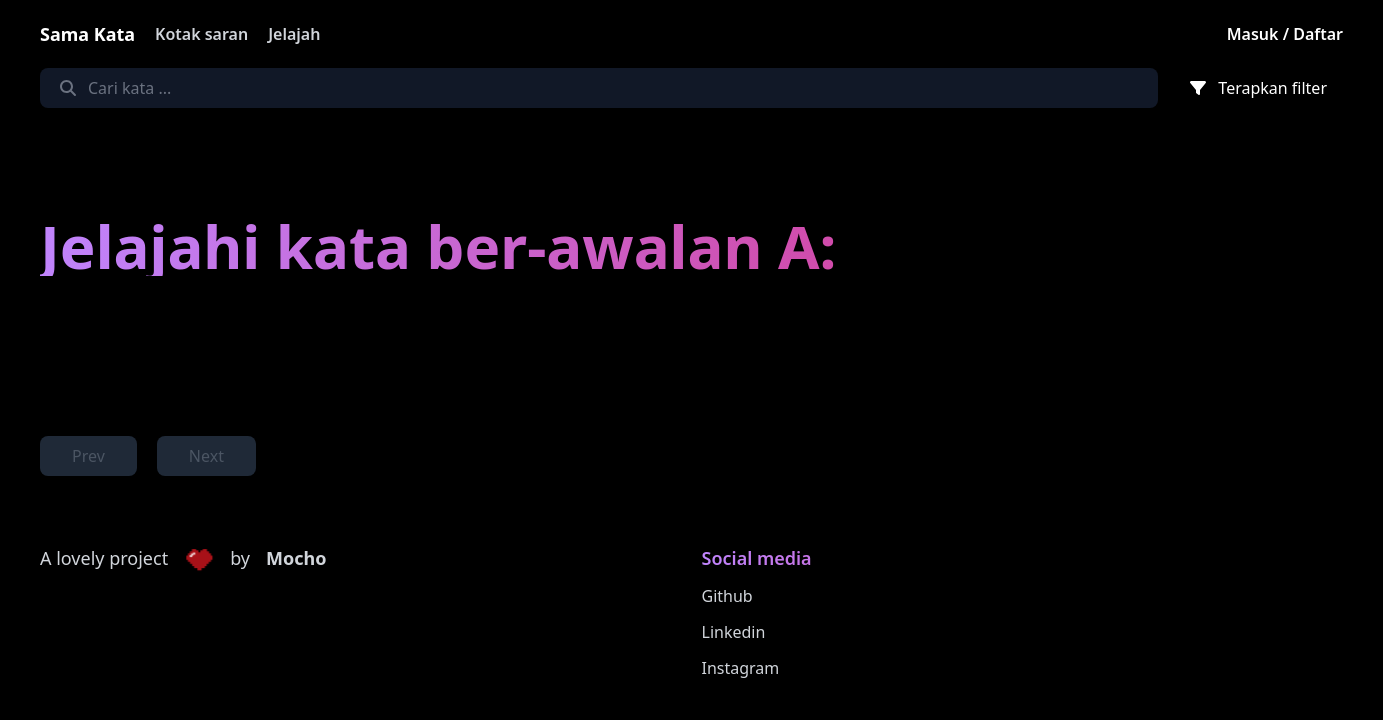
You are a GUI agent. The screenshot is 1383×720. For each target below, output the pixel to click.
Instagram (741, 668)
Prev (88, 456)
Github (727, 596)
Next (206, 456)
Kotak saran (201, 34)
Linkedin (734, 632)
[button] (199, 559)
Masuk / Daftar (1285, 34)
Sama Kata (87, 34)
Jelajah (294, 34)
